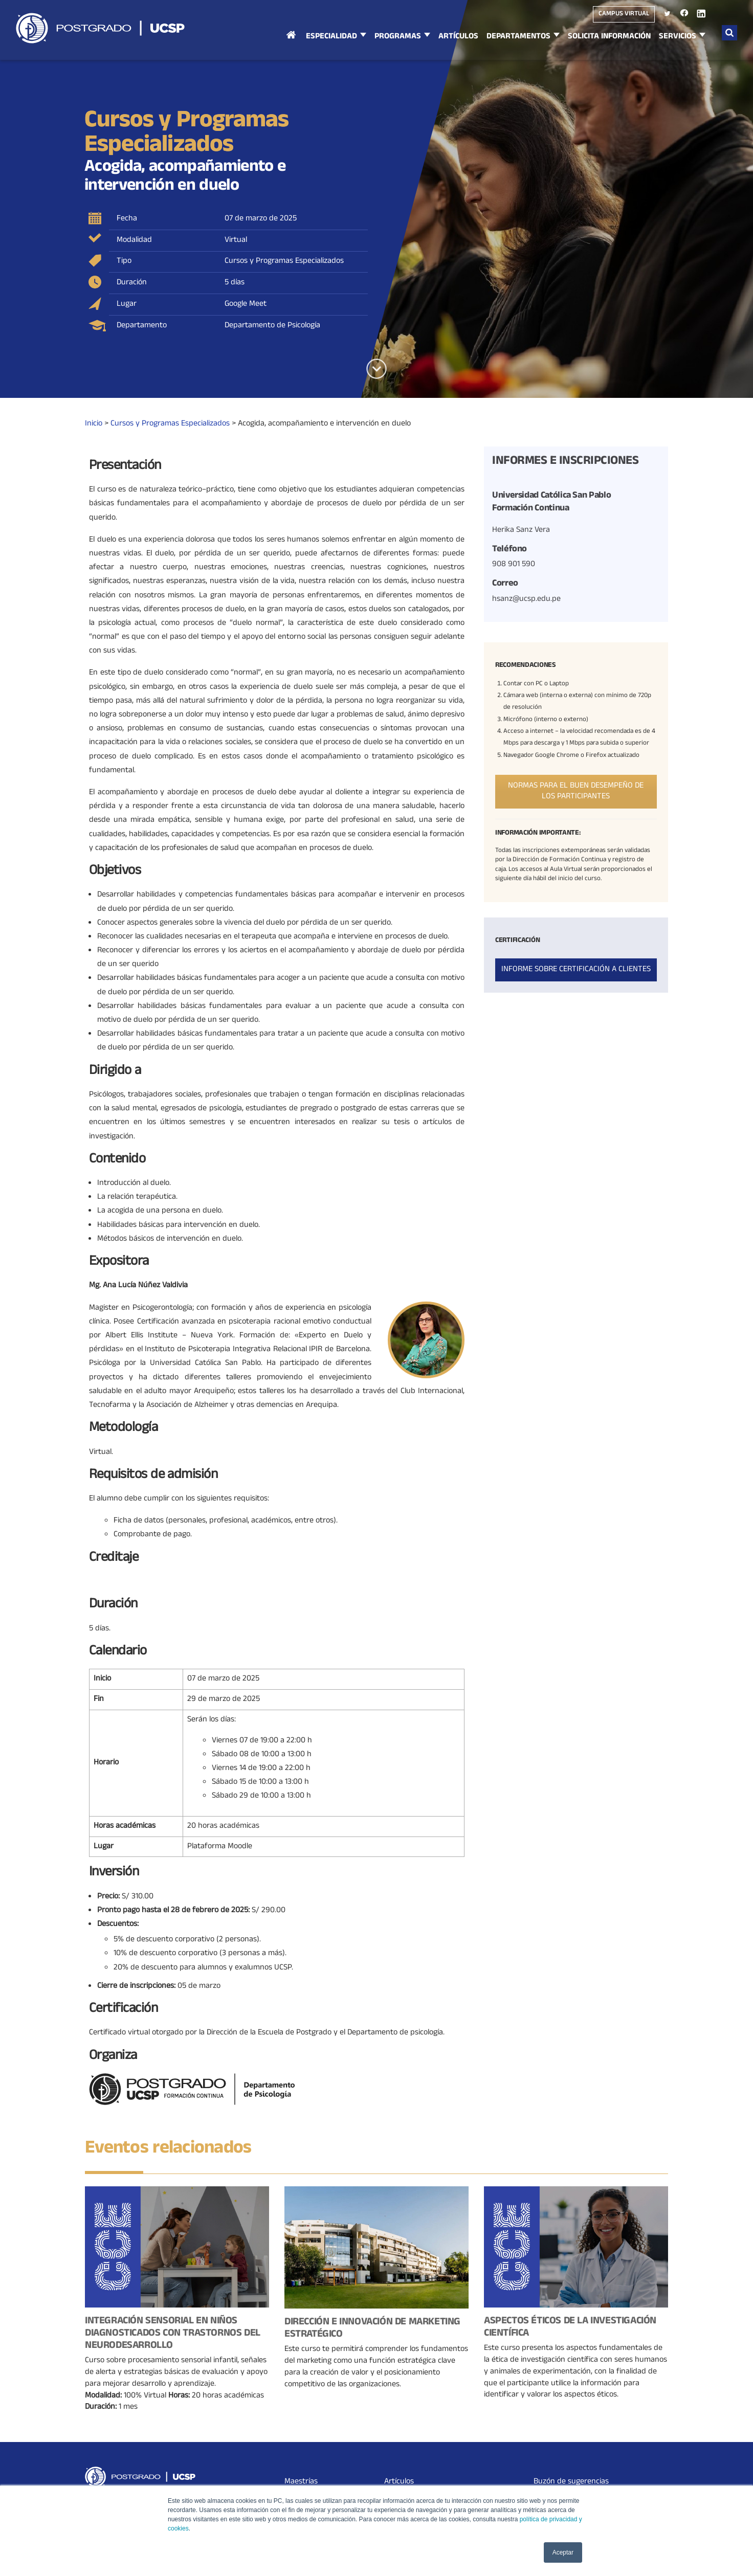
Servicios (677, 36)
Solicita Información (609, 36)
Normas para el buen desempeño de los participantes (576, 791)
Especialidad (331, 36)
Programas (397, 36)
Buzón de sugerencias (571, 2482)
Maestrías (301, 2482)
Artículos (458, 36)
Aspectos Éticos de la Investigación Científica (570, 2327)
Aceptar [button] (562, 2552)
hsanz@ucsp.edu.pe (526, 599)
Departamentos (518, 36)
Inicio (291, 45)
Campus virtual (624, 14)
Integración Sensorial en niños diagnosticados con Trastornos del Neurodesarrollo (172, 2334)
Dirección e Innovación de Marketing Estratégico (372, 2328)
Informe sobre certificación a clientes (576, 969)
